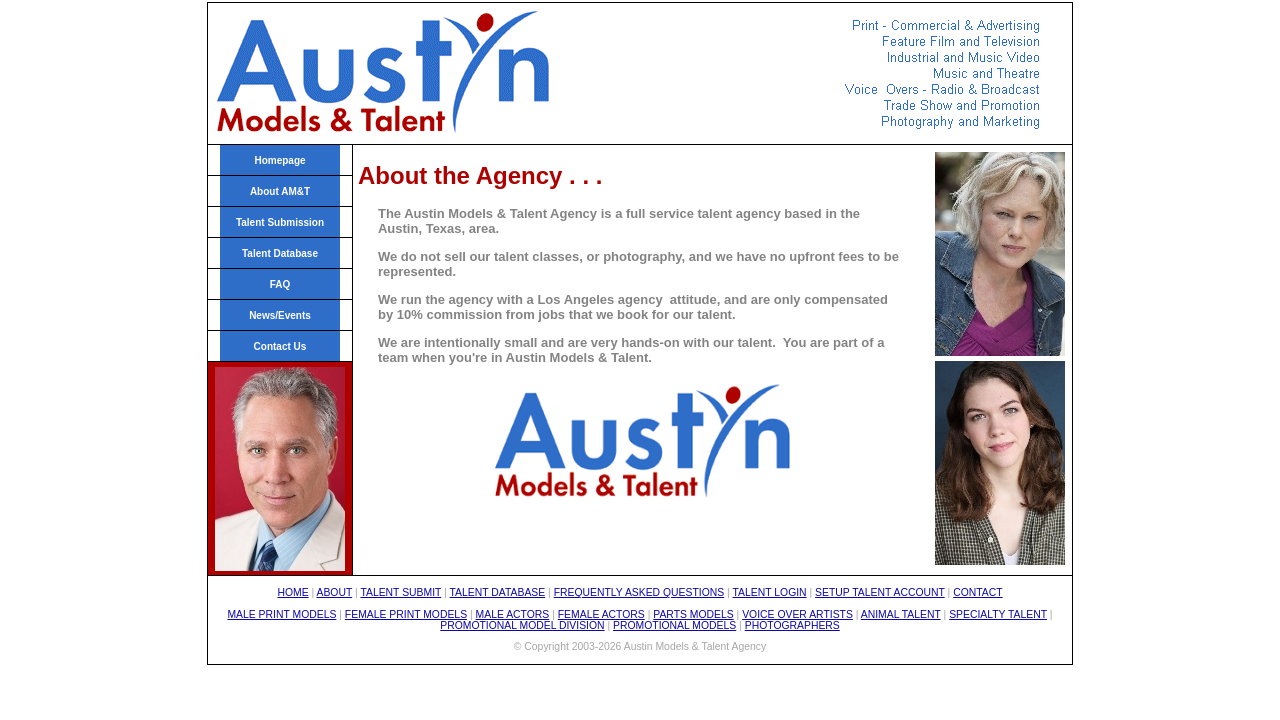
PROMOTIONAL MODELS (674, 625)
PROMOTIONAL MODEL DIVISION (522, 625)
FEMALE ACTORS (601, 614)
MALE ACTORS (513, 614)
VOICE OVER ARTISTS (797, 614)
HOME (292, 592)
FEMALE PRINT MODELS (406, 614)
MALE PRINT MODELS (281, 614)
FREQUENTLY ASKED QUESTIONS (639, 592)
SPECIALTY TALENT (998, 614)
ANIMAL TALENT (901, 614)
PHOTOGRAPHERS (792, 625)
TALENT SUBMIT (400, 592)
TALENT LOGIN (770, 592)
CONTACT (977, 592)
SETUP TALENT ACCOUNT (880, 592)
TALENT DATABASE (498, 592)
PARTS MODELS (693, 614)
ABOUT (335, 592)
